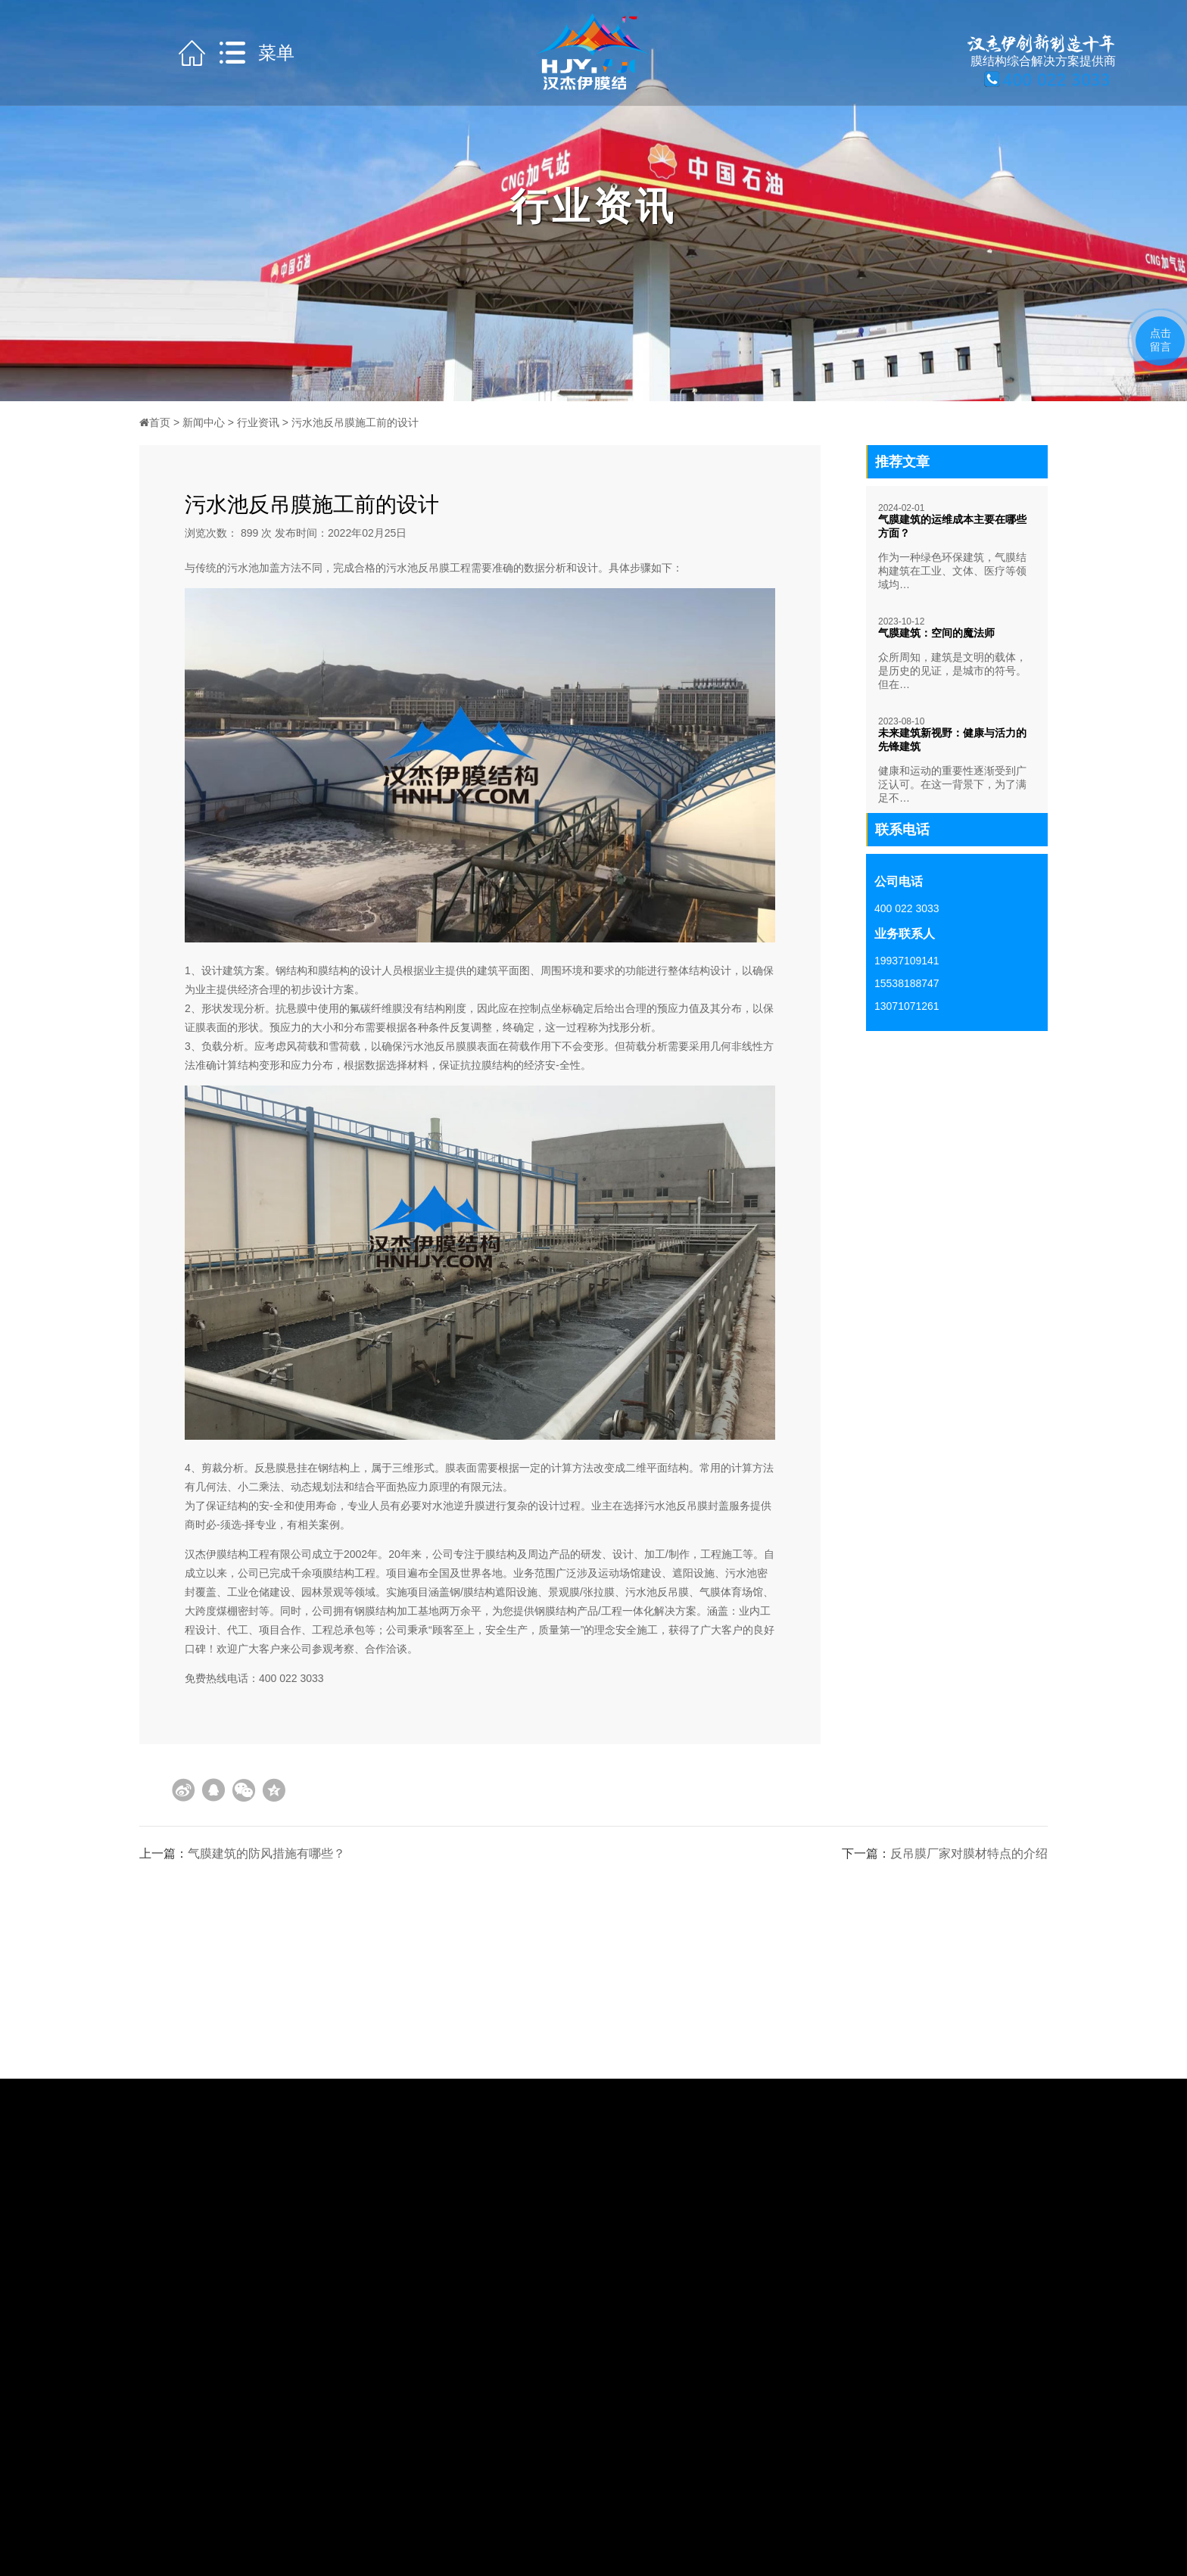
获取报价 (51, 956)
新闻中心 (203, 422)
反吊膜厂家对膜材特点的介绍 (969, 1853)
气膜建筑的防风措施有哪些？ (266, 1853)
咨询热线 (51, 895)
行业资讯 (258, 422)
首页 (154, 422)
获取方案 (51, 926)
